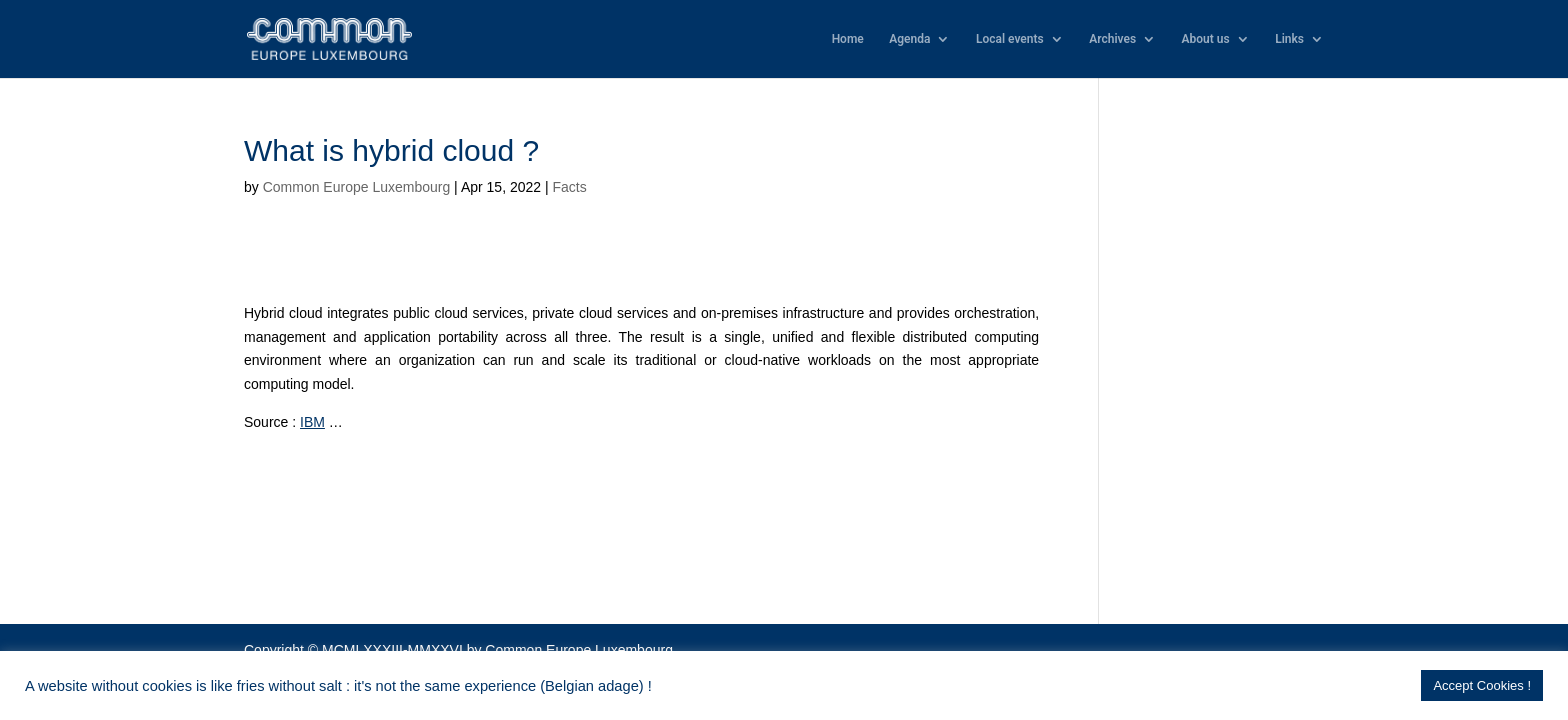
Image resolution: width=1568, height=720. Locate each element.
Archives (1112, 39)
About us (1206, 39)
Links (1289, 39)
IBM (312, 422)
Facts (569, 187)
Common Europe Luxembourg (357, 187)
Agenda (909, 39)
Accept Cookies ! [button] (1482, 685)
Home (848, 39)
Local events (1010, 39)
